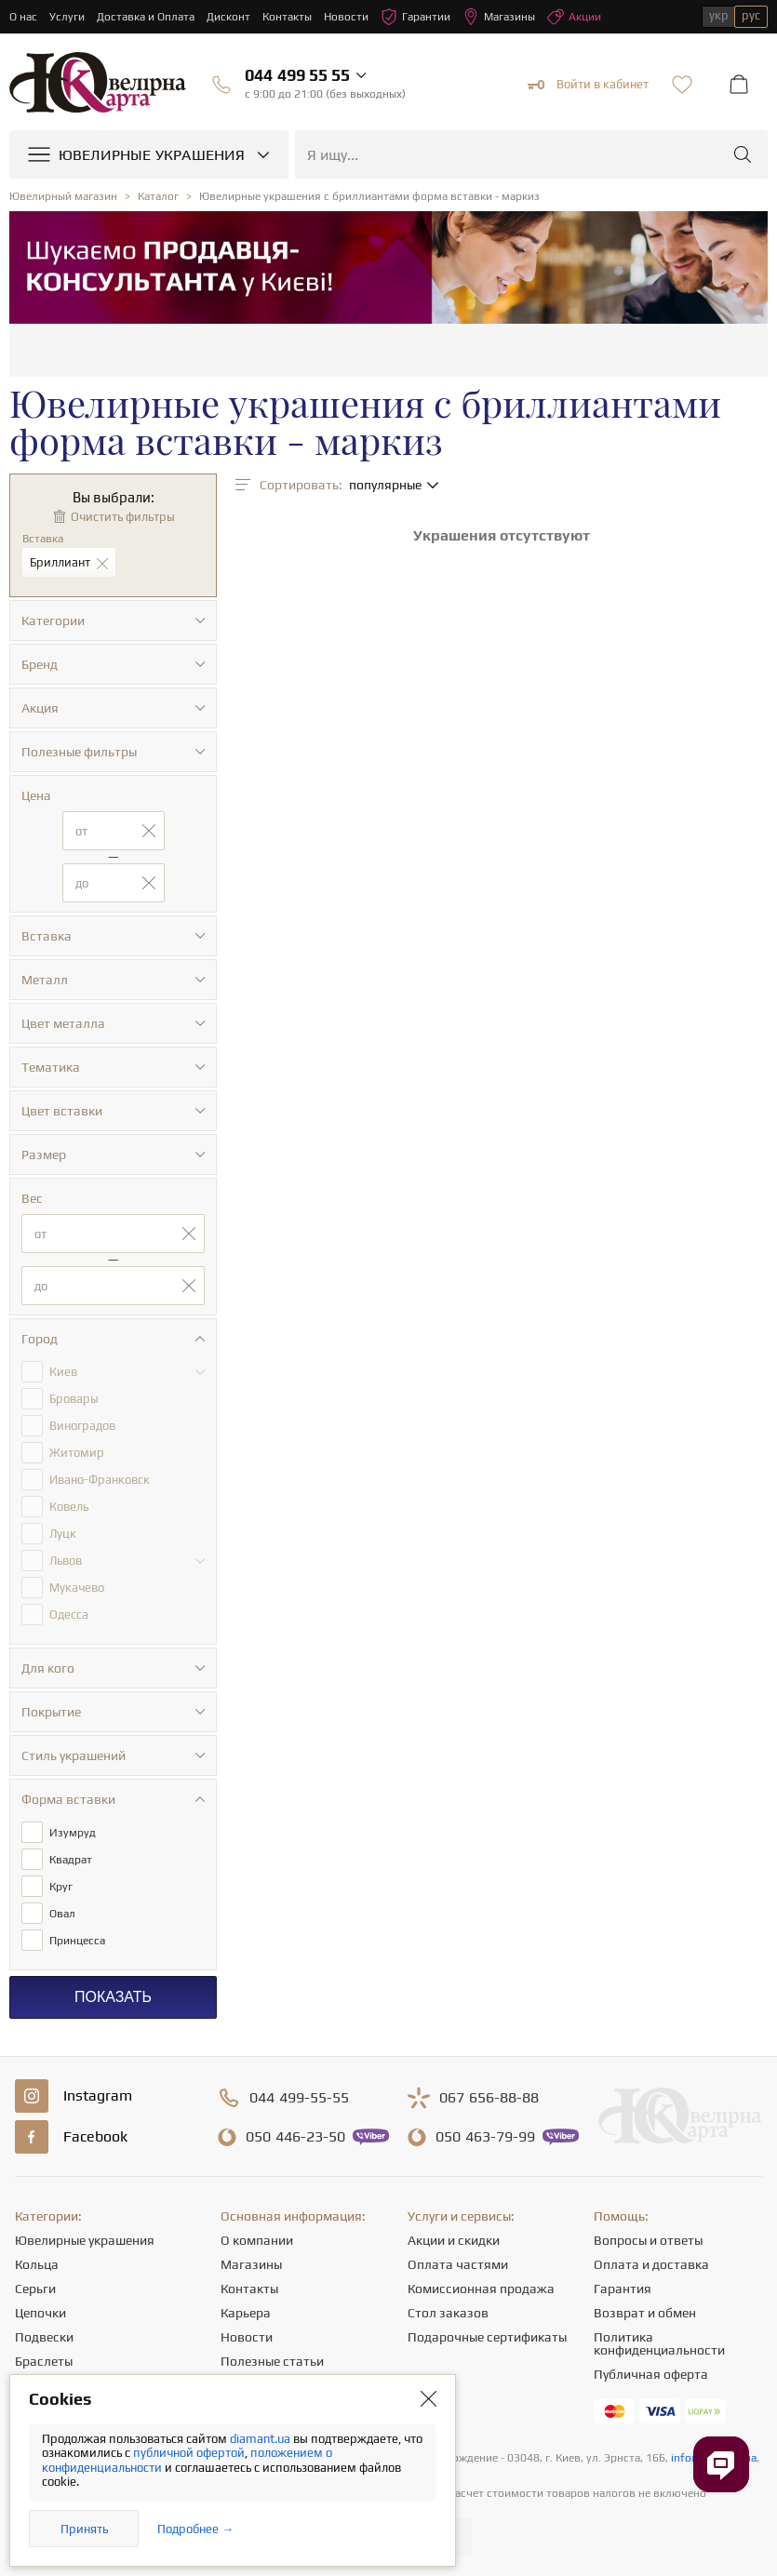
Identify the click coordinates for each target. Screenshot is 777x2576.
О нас (23, 16)
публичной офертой (189, 2453)
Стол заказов (448, 2312)
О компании (257, 2240)
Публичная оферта (651, 2374)
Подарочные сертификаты (487, 2336)
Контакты (287, 16)
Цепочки (40, 2312)
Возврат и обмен (645, 2312)
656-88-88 (489, 2097)
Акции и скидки (454, 2240)
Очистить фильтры (123, 517)
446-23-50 (295, 2136)
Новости (346, 16)
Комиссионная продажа (481, 2288)
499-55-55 (299, 2097)
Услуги (67, 16)
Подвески (44, 2336)
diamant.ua (261, 2439)
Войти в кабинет (588, 84)
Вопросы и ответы (648, 2240)
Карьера (246, 2312)
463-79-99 (485, 2136)
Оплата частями (458, 2264)
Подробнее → (195, 2529)
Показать (113, 1997)
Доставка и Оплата (145, 16)
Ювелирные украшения (84, 2240)
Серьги (35, 2288)
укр (719, 15)
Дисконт (228, 16)
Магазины (498, 16)
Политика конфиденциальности (659, 2343)
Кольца (37, 2264)
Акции (574, 16)
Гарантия (622, 2288)
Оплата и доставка (651, 2264)
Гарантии (415, 16)
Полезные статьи (272, 2361)
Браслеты (44, 2361)
